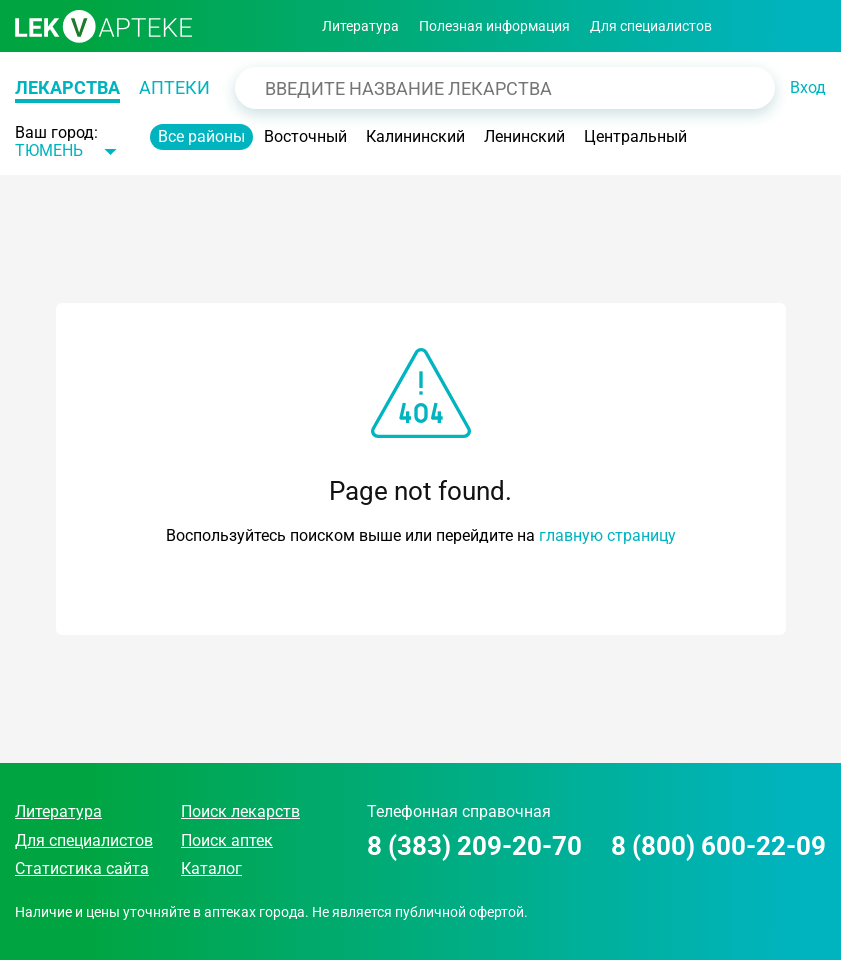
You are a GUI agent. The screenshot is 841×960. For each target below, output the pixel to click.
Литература (360, 26)
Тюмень (49, 151)
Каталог (211, 868)
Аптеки (174, 88)
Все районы (201, 136)
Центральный (635, 136)
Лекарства (67, 88)
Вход (808, 87)
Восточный (305, 136)
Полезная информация (494, 26)
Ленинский (524, 136)
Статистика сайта (82, 868)
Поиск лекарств (240, 811)
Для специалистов (651, 26)
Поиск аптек (227, 840)
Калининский (415, 136)
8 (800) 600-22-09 (718, 846)
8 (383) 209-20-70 (474, 846)
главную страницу (607, 535)
